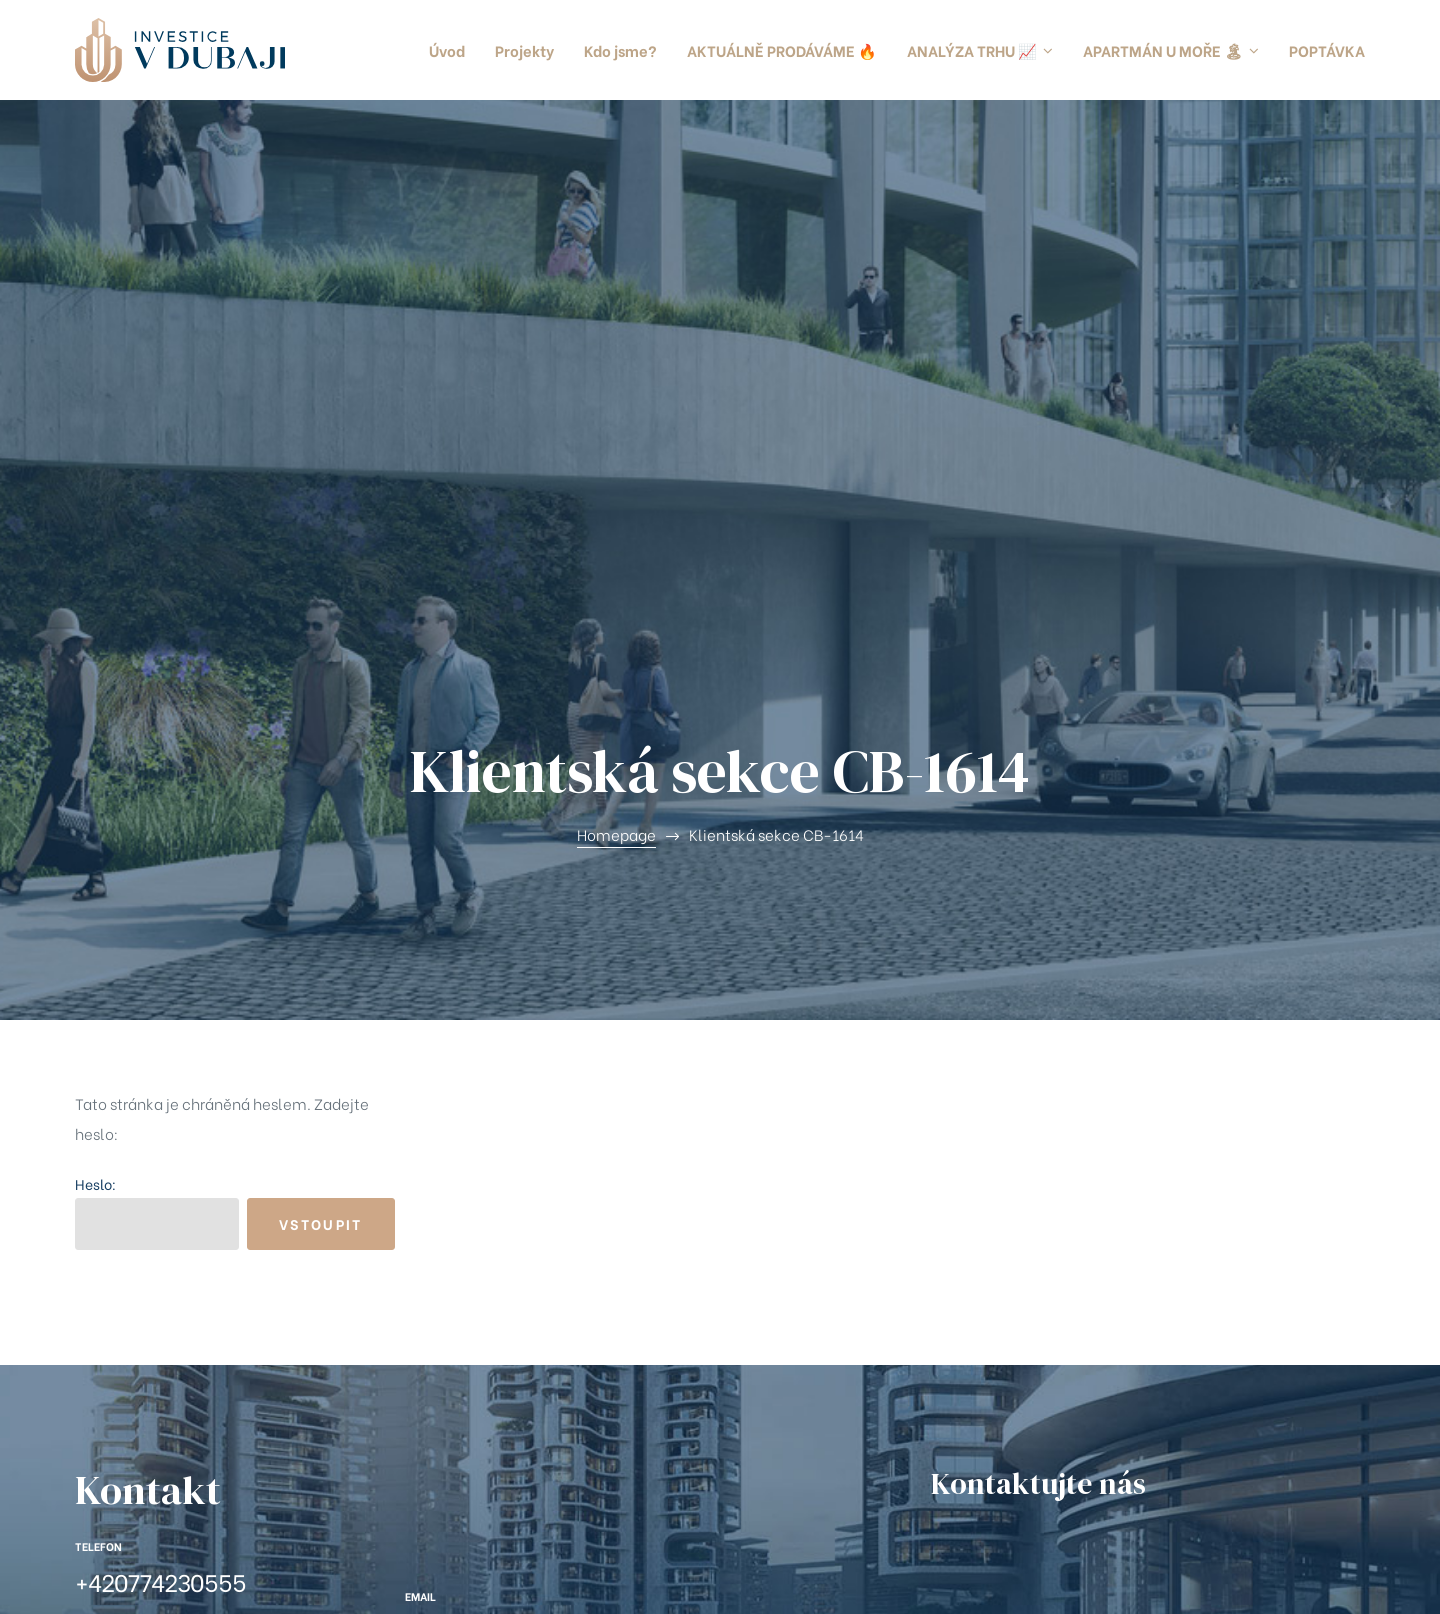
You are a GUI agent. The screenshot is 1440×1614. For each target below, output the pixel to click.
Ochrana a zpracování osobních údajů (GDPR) (523, 1579)
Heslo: (157, 711)
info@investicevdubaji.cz (536, 1130)
